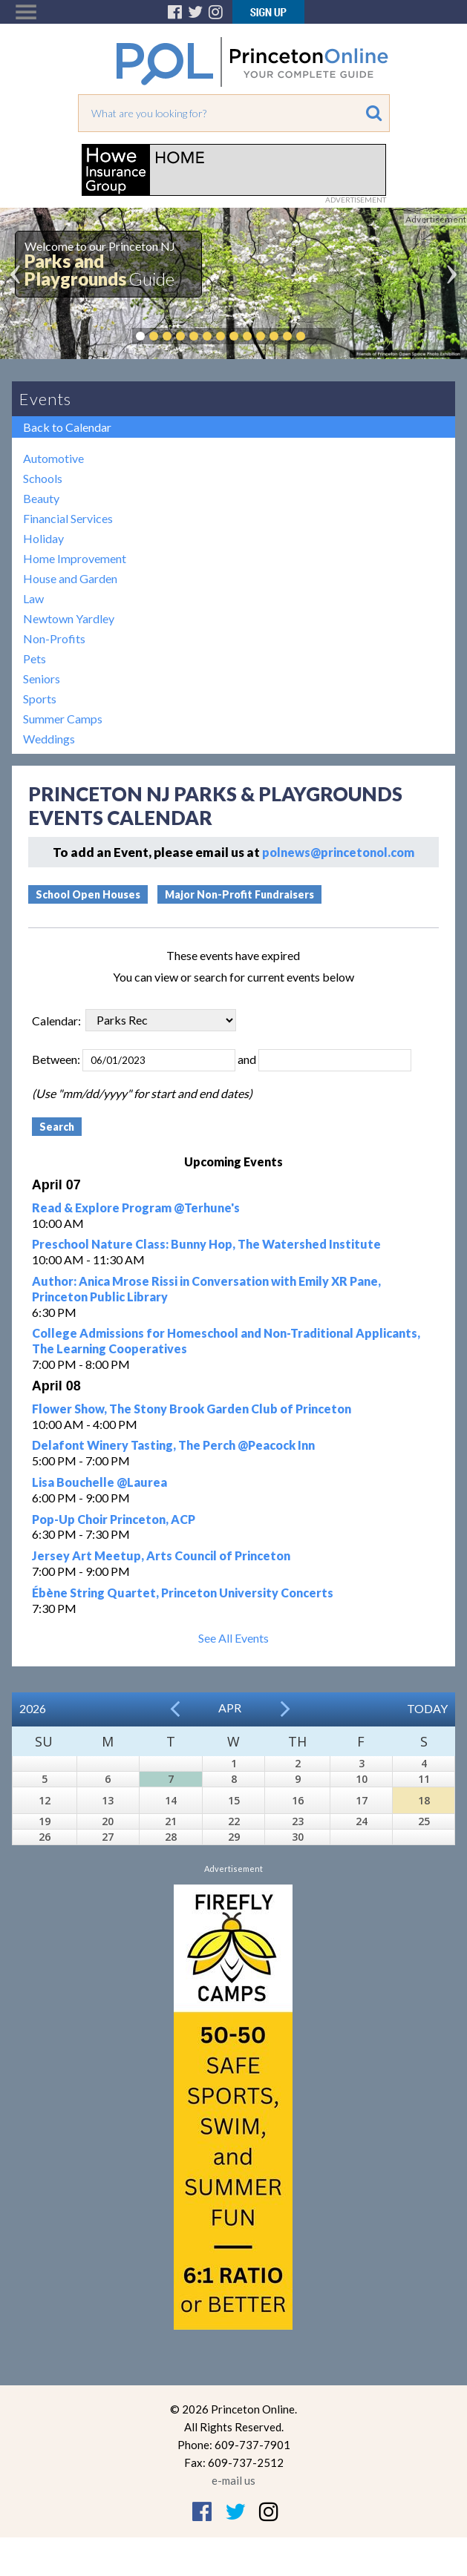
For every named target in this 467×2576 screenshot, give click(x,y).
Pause (323, 336)
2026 (32, 1708)
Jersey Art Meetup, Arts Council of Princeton (161, 1555)
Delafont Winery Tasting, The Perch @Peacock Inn (173, 1445)
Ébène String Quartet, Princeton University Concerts (182, 1593)
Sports (39, 698)
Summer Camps (62, 719)
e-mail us (233, 2480)
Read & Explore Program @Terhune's (136, 1207)
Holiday (43, 538)
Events (45, 399)
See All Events (233, 1638)
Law (33, 598)
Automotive (53, 458)
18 (424, 1800)
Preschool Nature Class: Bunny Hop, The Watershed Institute (206, 1244)
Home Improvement (74, 558)
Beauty (41, 498)
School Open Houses (88, 894)
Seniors (41, 678)
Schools (42, 478)
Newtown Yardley (68, 618)
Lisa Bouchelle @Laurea (99, 1482)
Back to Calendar (67, 427)
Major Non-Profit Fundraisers (239, 894)
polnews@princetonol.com (338, 852)
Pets (34, 658)
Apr (229, 1708)
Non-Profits (54, 638)
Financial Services (68, 518)
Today (427, 1708)
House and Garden (70, 578)
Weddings (49, 739)
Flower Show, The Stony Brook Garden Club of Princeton (191, 1409)
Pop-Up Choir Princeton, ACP (113, 1519)
